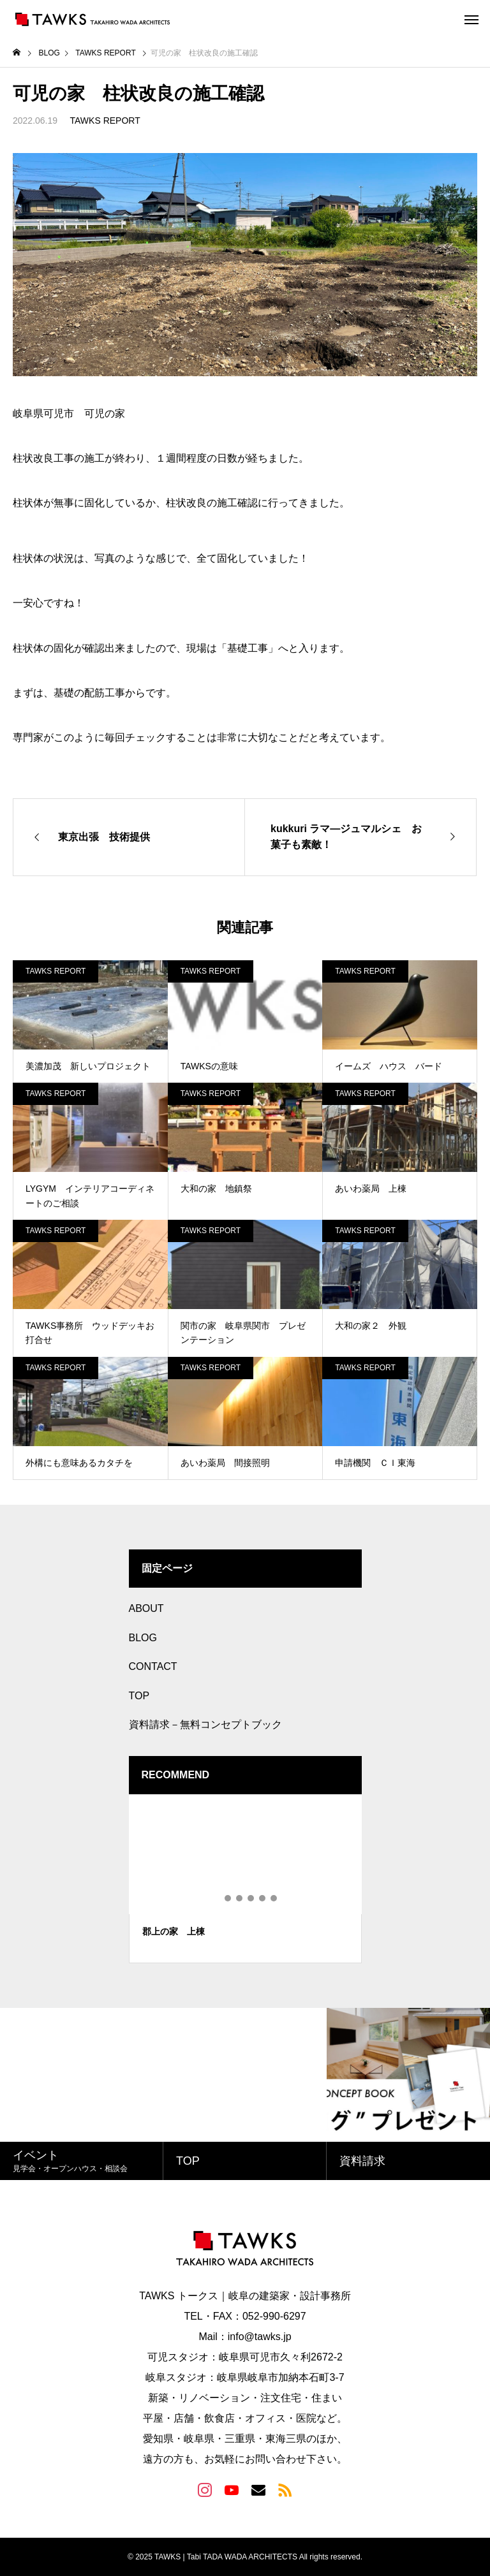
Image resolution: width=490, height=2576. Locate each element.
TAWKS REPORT (105, 120)
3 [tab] (240, 1898)
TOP (139, 1695)
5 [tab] (263, 1898)
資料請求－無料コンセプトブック (205, 1724)
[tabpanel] (245, 1878)
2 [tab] (228, 1898)
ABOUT (146, 1608)
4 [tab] (251, 1898)
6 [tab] (274, 1898)
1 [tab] (217, 1898)
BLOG (143, 1637)
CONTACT (153, 1666)
